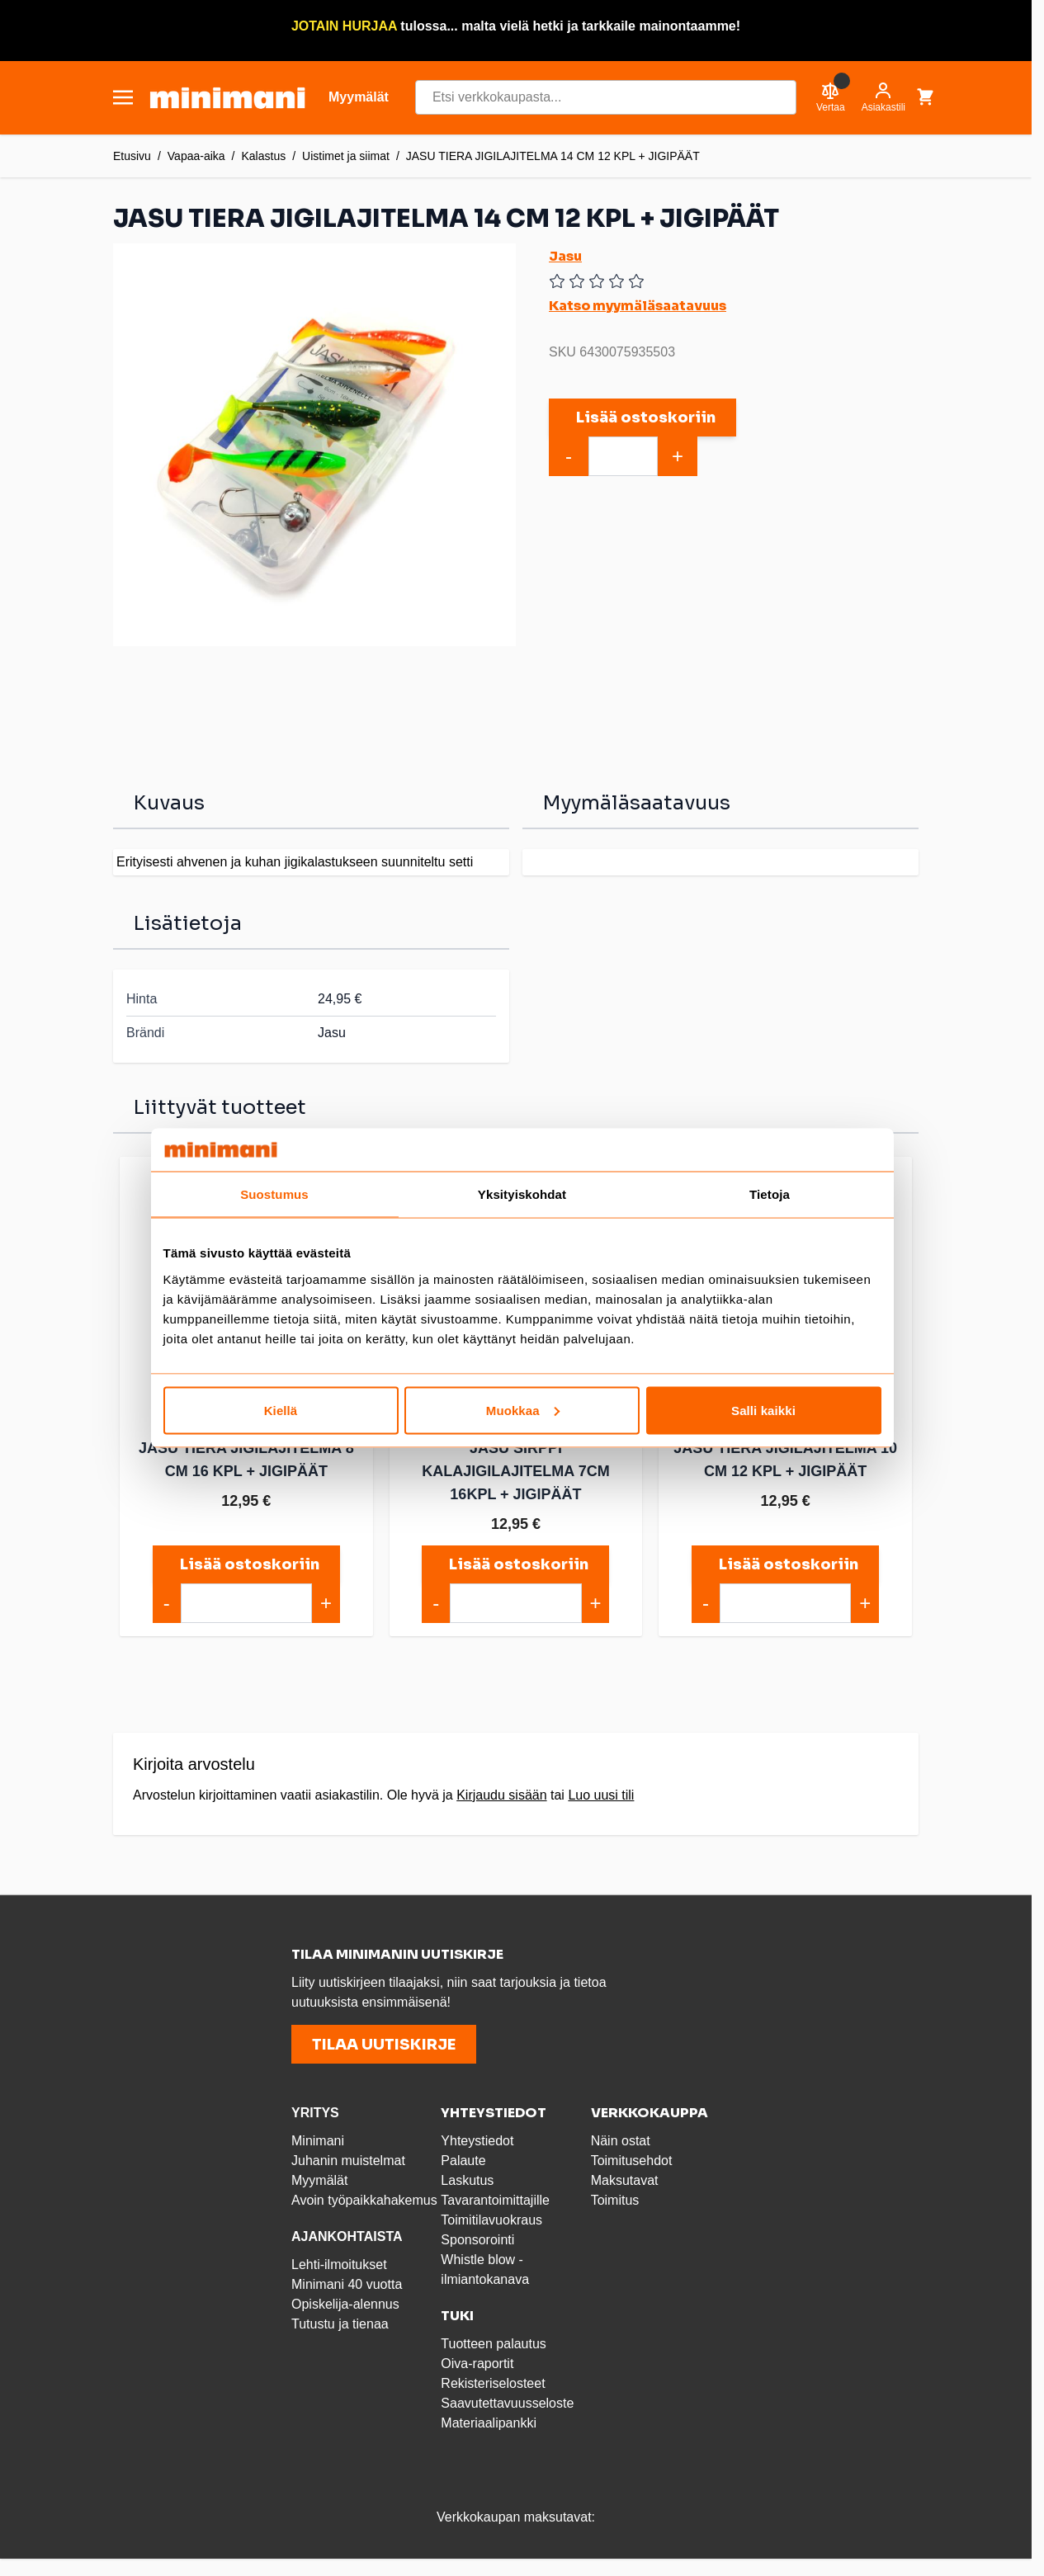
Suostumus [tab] (274, 1194)
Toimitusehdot (632, 2161)
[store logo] (227, 98)
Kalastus (264, 156)
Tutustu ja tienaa (340, 2324)
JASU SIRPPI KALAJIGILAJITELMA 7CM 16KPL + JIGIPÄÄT (515, 1471)
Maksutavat (625, 2180)
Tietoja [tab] (769, 1194)
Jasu (565, 256)
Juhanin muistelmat (348, 2161)
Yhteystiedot (477, 2141)
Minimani (317, 2141)
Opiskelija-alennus (345, 2304)
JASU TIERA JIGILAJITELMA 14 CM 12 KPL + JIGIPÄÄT (553, 156)
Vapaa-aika (196, 156)
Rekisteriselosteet (493, 2383)
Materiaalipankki (488, 2423)
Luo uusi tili (601, 1795)
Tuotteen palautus (495, 2344)
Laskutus (467, 2180)
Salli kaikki (763, 1410)
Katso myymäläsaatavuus (637, 305)
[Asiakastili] (883, 97)
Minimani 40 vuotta (346, 2284)
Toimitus (615, 2200)
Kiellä (281, 1410)
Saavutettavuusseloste (507, 2403)
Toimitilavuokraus (491, 2220)
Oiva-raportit (477, 2364)
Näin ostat (620, 2141)
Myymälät (319, 2180)
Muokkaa (523, 1410)
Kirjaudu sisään (501, 1795)
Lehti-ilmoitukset (339, 2265)
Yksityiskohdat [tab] (522, 1194)
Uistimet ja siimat (346, 156)
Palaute (463, 2161)
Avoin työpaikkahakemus (364, 2200)
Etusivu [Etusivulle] (132, 156)
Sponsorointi (477, 2240)
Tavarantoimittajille (495, 2200)
